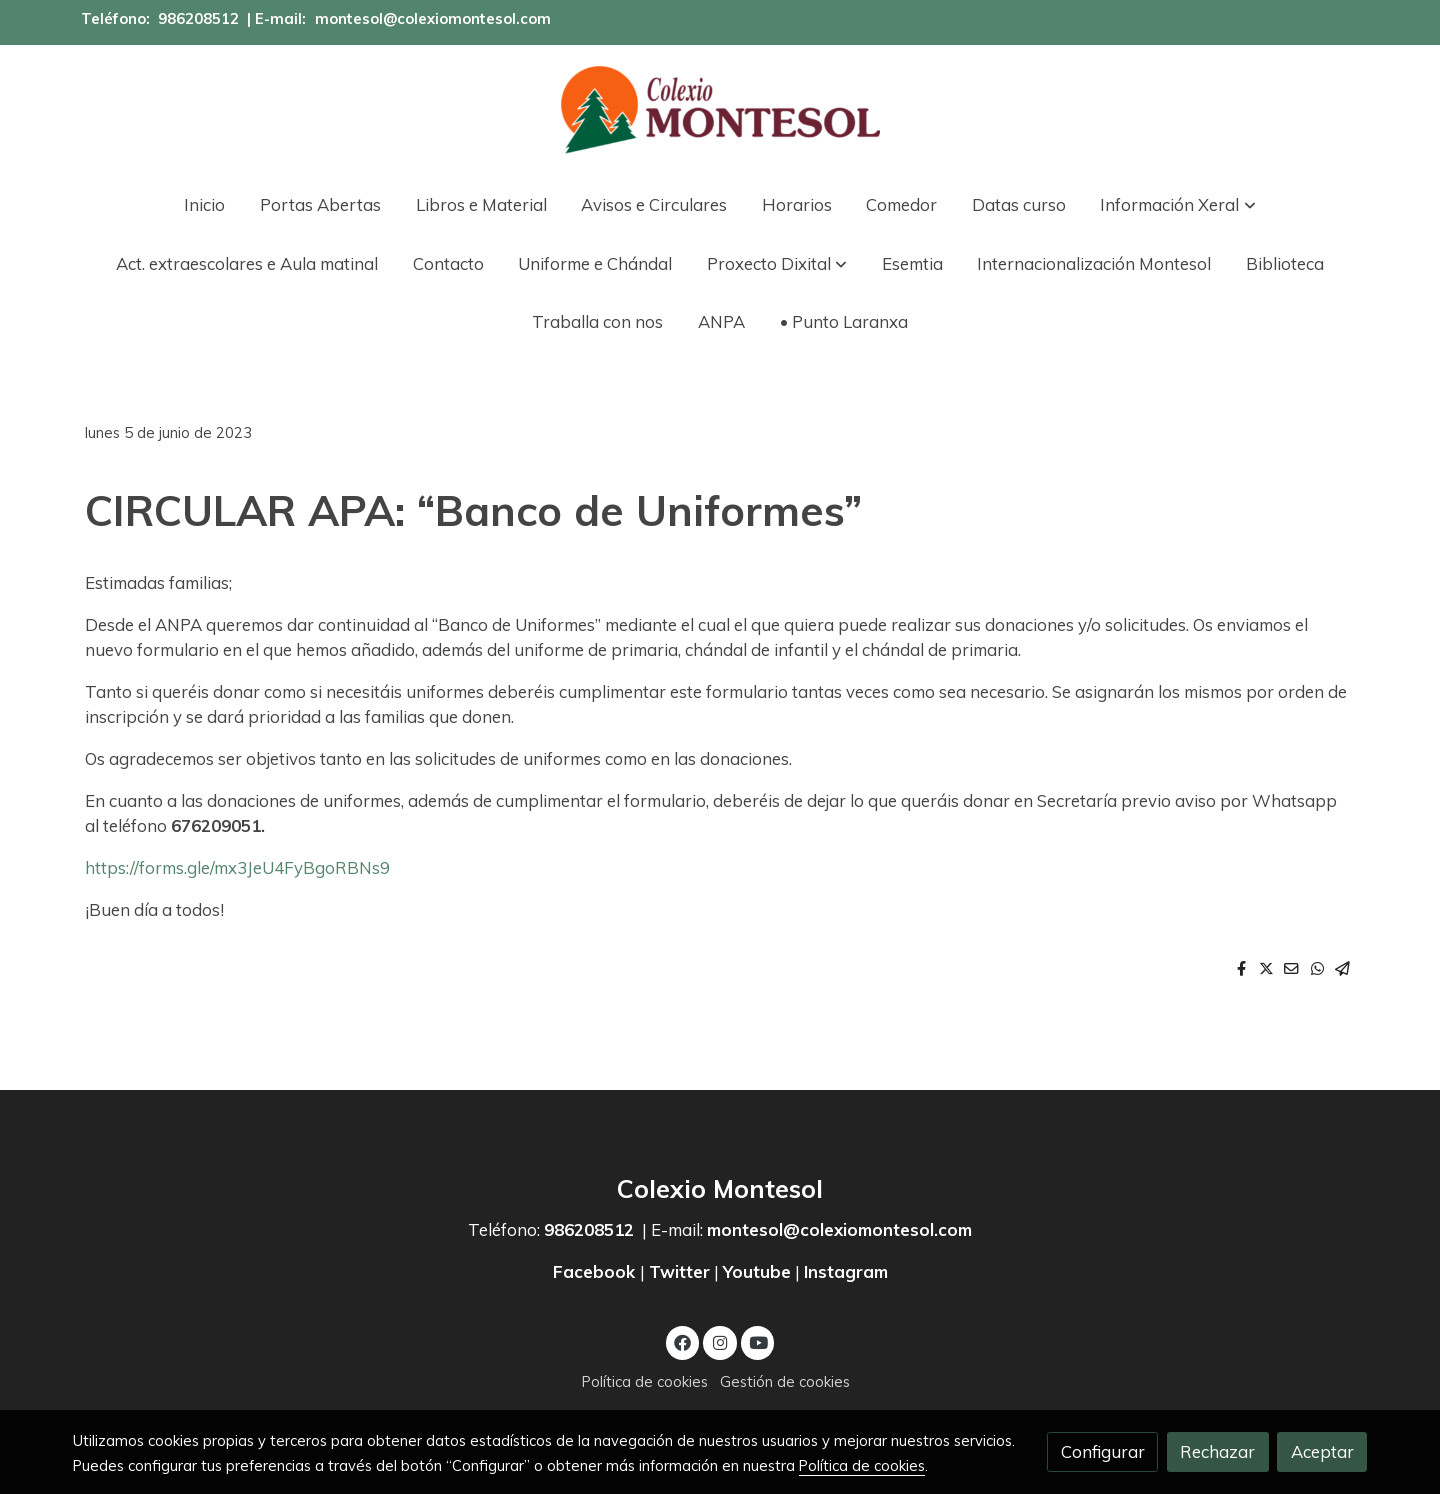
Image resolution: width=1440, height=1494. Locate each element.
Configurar (1103, 1451)
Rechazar (1217, 1451)
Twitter (679, 1271)
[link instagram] (720, 1341)
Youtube (757, 1271)
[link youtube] (759, 1341)
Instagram (846, 1271)
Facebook (596, 1271)
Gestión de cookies (785, 1381)
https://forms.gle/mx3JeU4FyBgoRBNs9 (237, 867)
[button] (1178, 204)
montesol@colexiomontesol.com (433, 18)
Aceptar (1322, 1451)
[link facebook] (683, 1341)
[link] (720, 110)
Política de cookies (645, 1381)
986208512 (198, 18)
